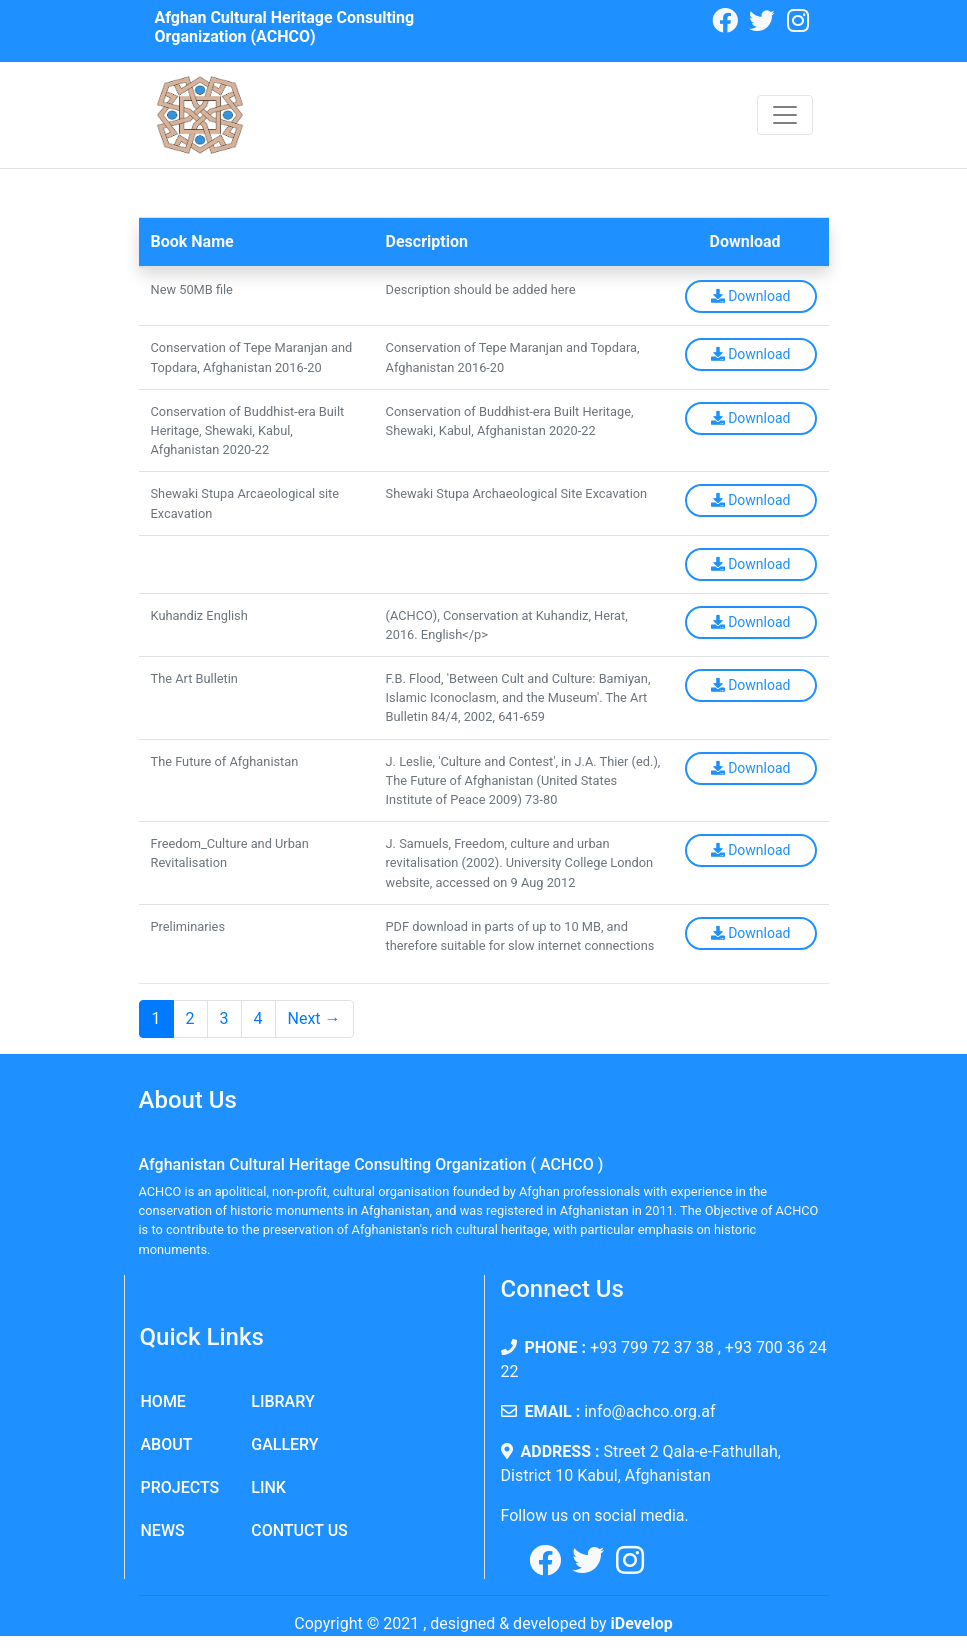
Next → (314, 1018)
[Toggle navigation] (785, 115)
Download (751, 296)
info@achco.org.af (649, 1411)
